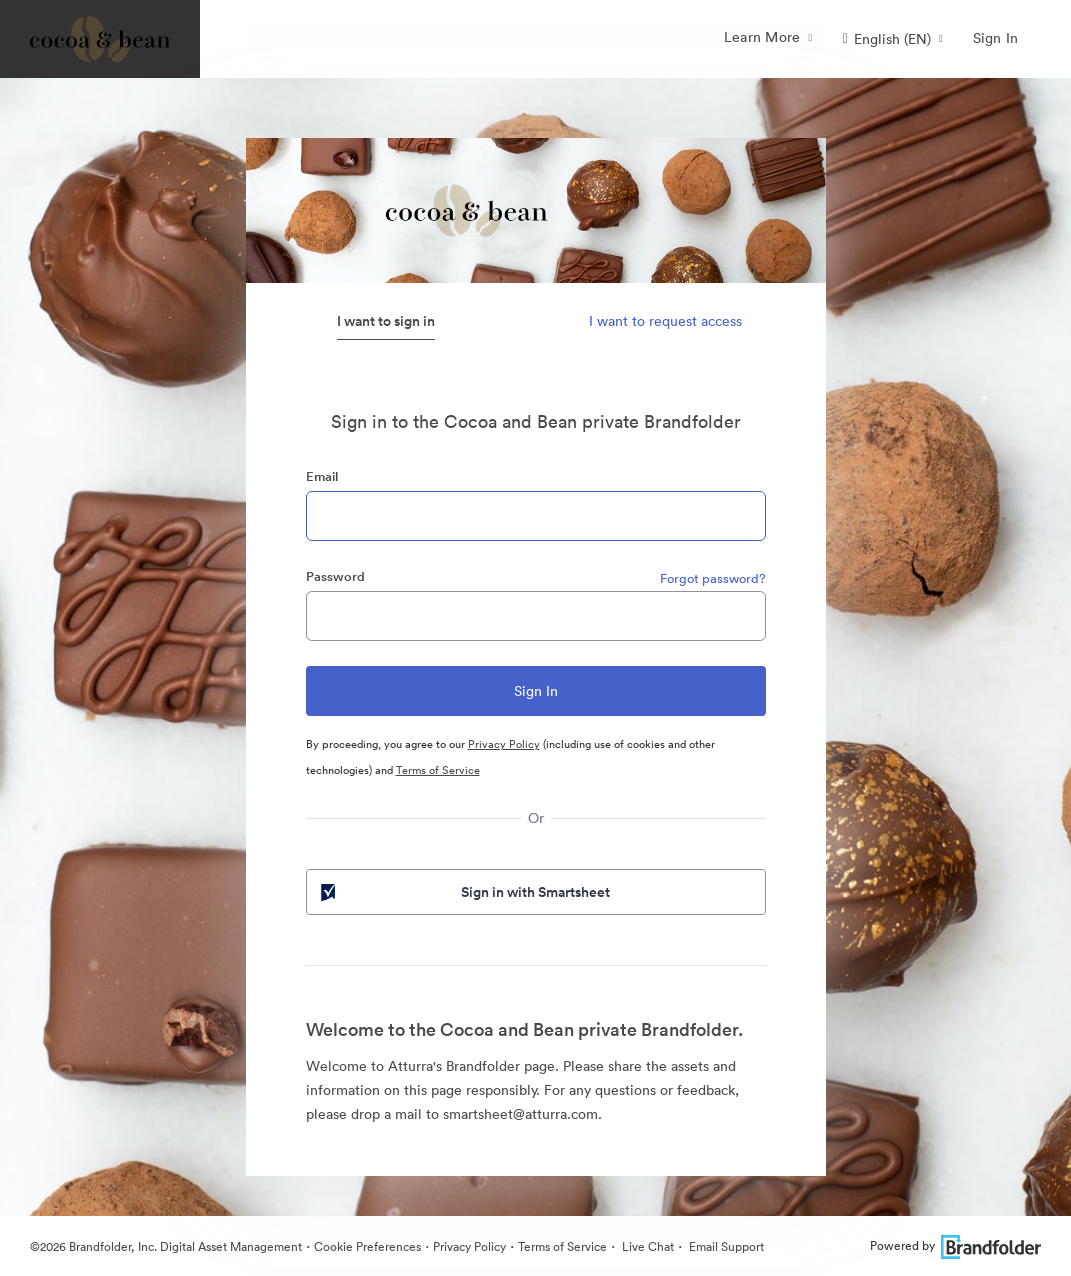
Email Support (725, 1246)
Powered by (955, 1245)
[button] (893, 39)
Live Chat (646, 1246)
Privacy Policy (504, 744)
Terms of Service (438, 770)
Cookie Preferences (367, 1246)
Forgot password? (713, 578)
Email (322, 476)
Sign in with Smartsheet (464, 892)
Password (335, 576)
